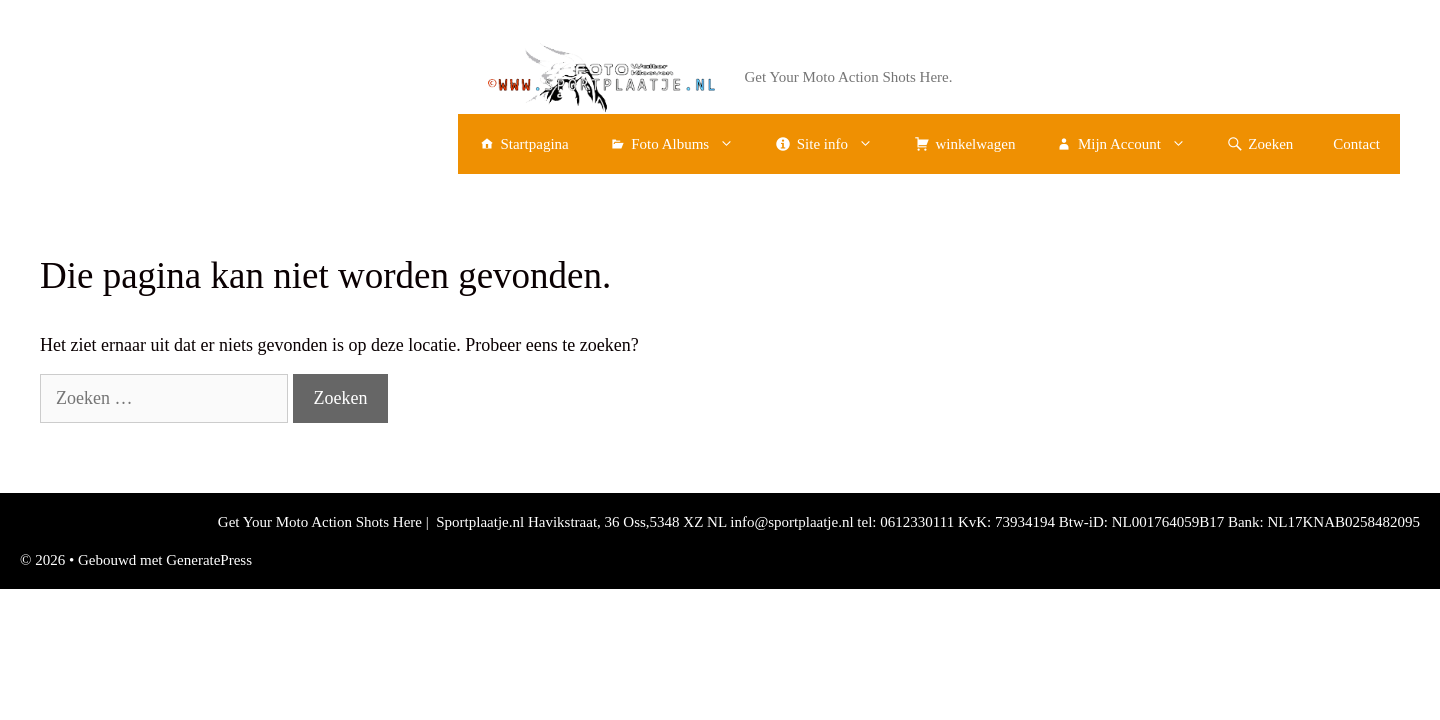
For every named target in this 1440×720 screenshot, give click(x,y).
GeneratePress (209, 560)
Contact (1356, 144)
